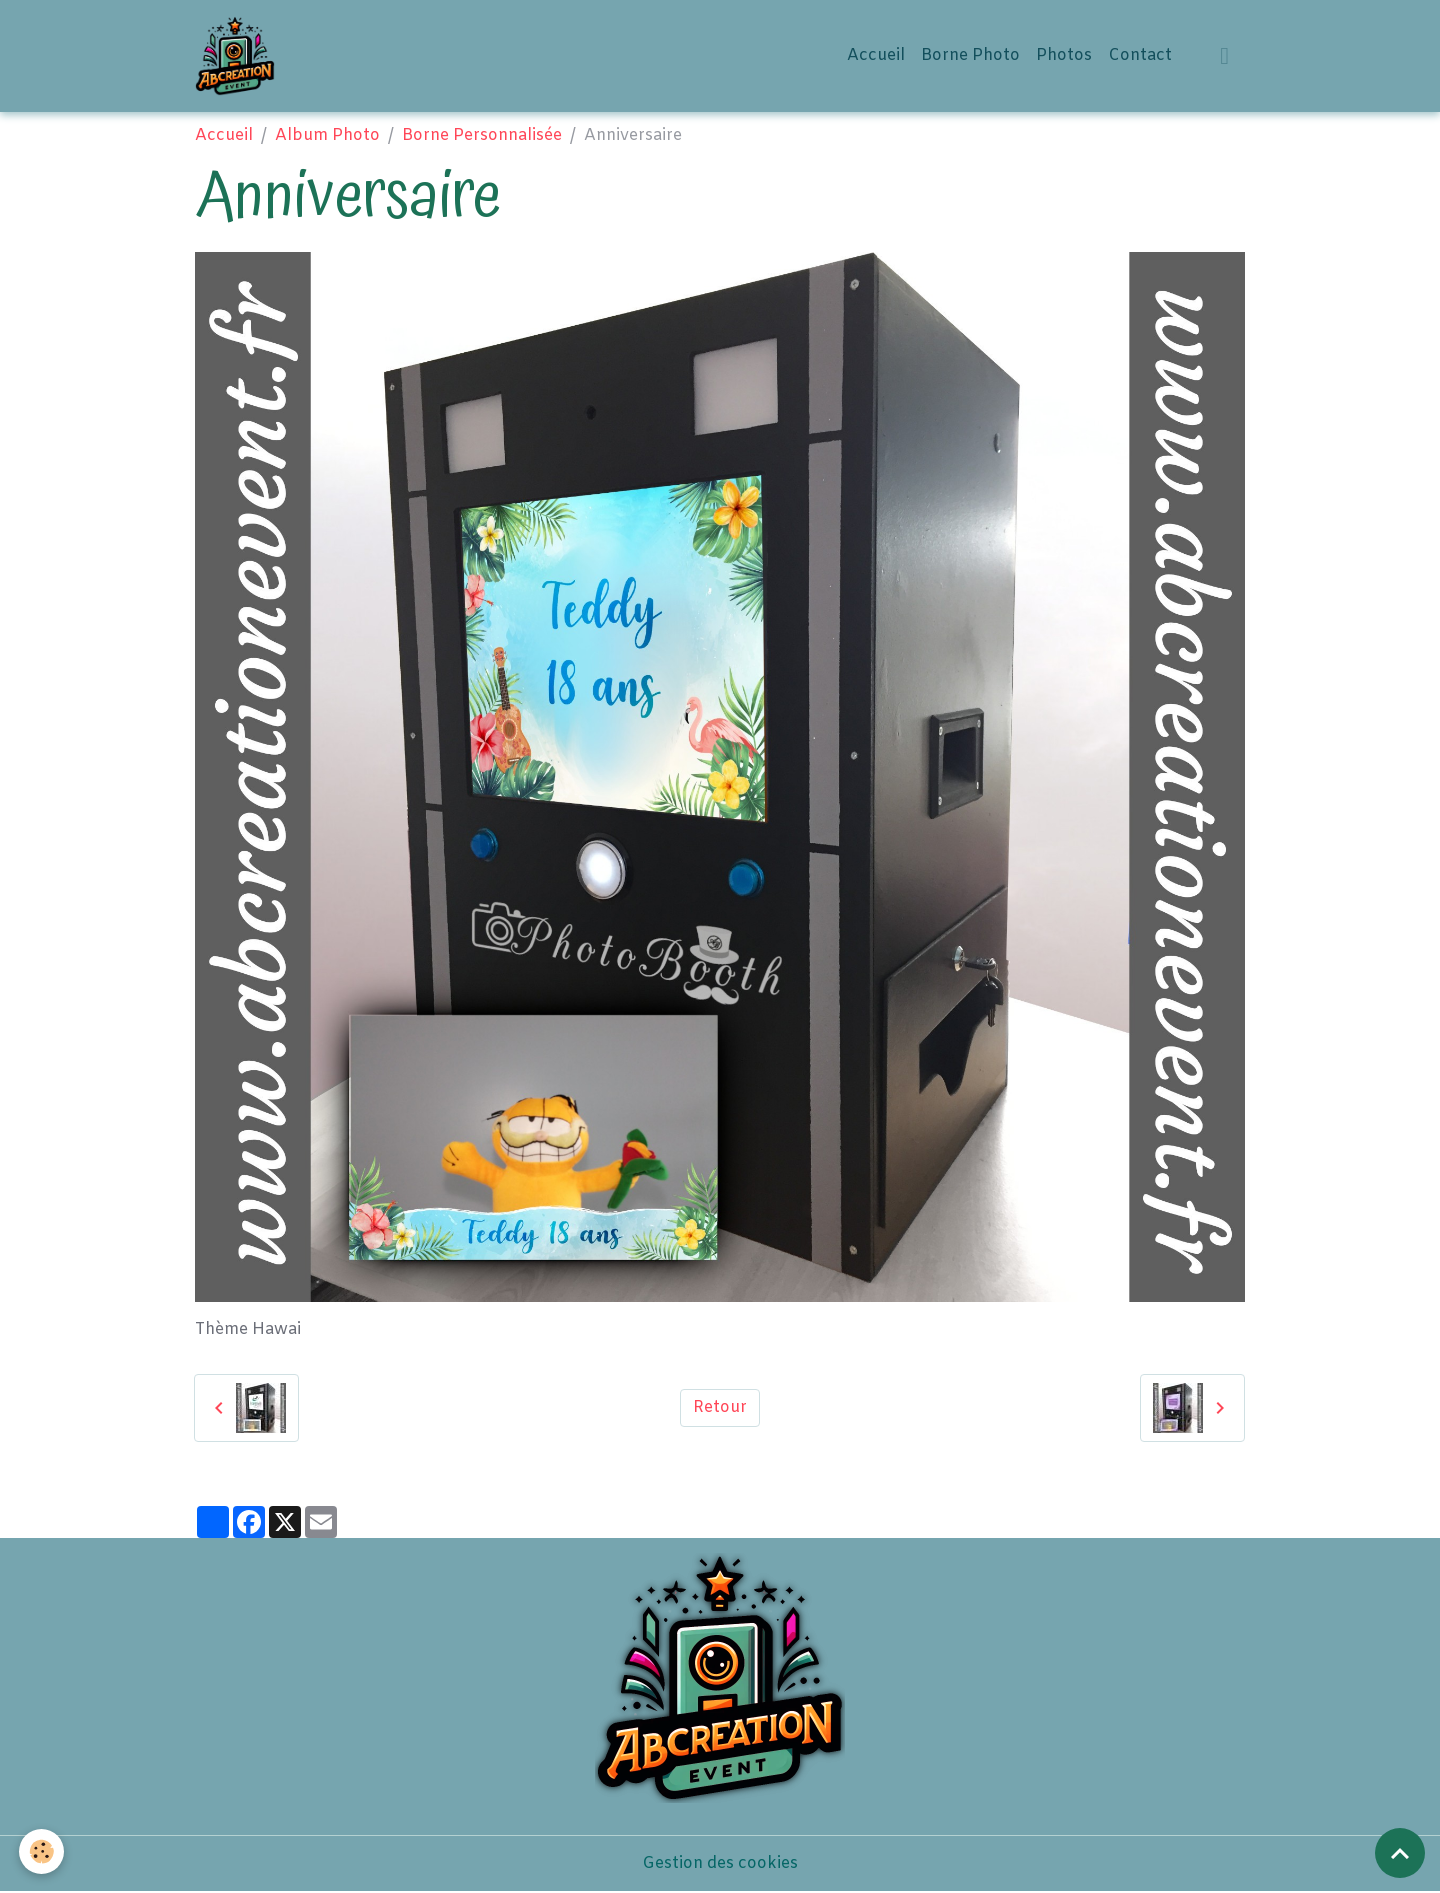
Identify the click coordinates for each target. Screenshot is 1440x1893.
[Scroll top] (1400, 1853)
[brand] (239, 56)
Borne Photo (970, 55)
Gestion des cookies (720, 1864)
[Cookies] (42, 1851)
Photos (1064, 55)
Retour (720, 1408)
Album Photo (327, 135)
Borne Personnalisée (482, 135)
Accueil (876, 55)
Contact (1140, 55)
